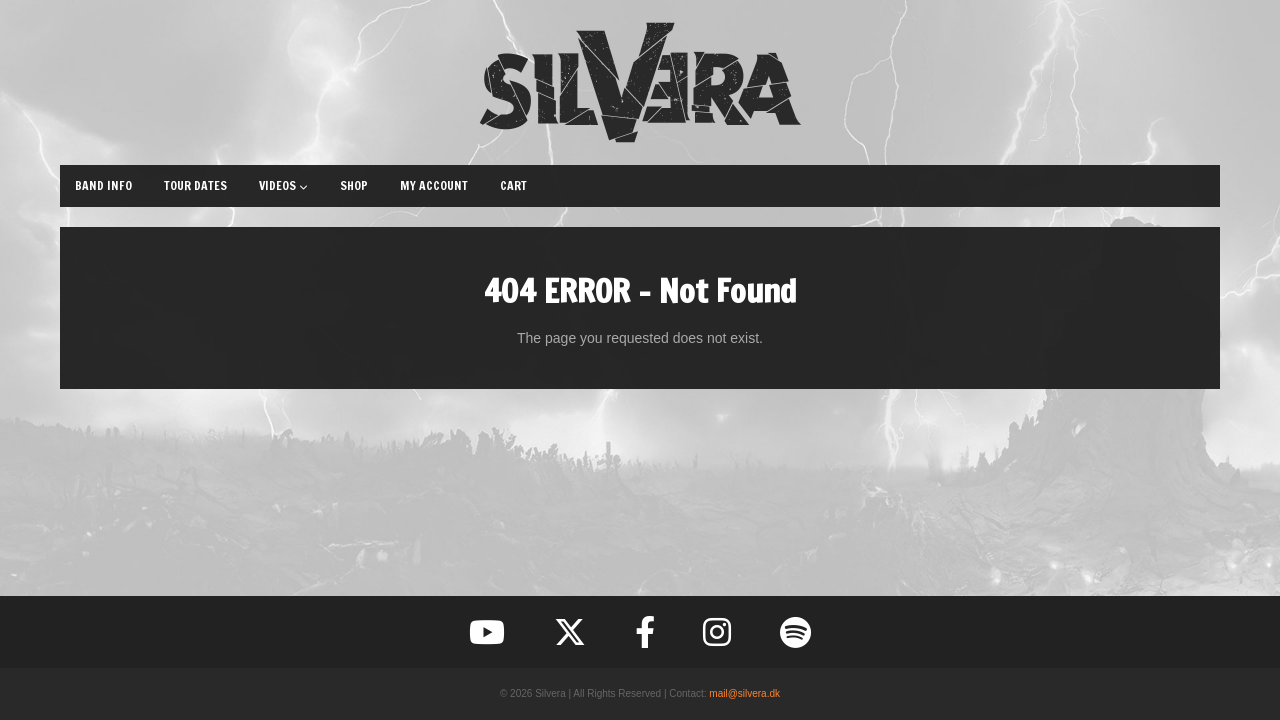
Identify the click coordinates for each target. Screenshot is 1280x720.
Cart (513, 185)
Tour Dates (195, 185)
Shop (354, 185)
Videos (283, 185)
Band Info (103, 185)
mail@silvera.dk (744, 693)
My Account (434, 185)
